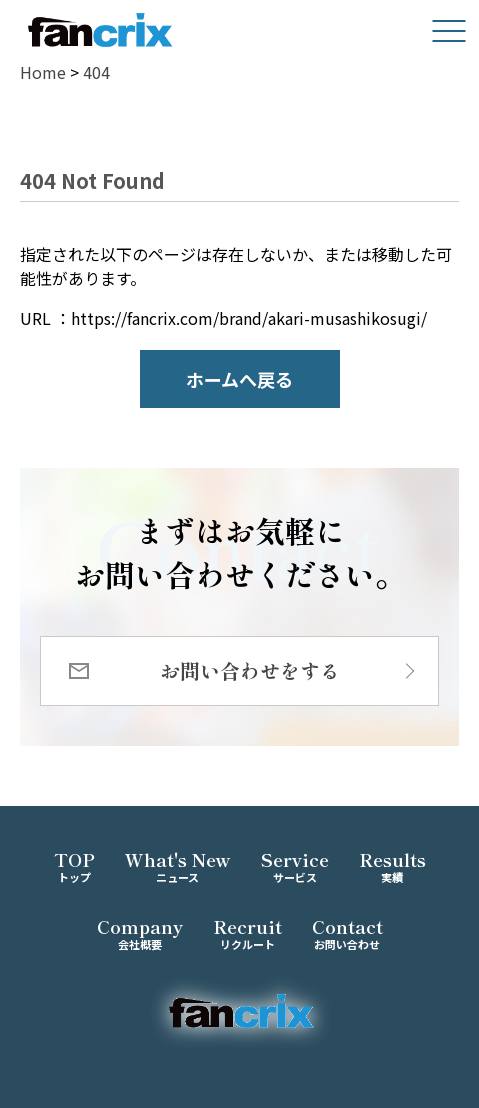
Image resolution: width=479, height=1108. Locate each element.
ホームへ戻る (239, 379)
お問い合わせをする (250, 670)
